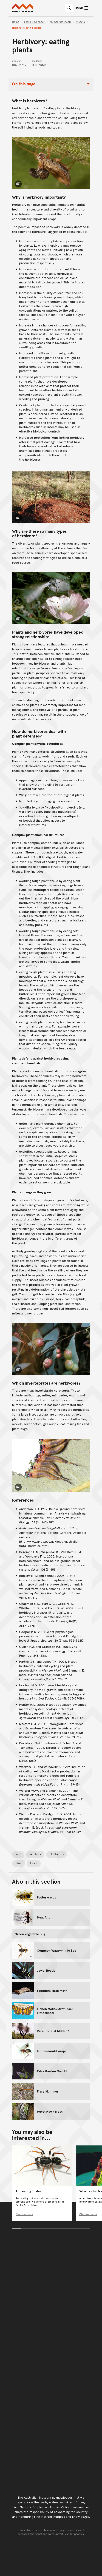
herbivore (35, 1854)
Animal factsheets (60, 22)
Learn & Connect (34, 22)
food (18, 1854)
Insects (80, 22)
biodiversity (57, 1854)
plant (18, 1863)
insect (33, 1863)
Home (15, 22)
